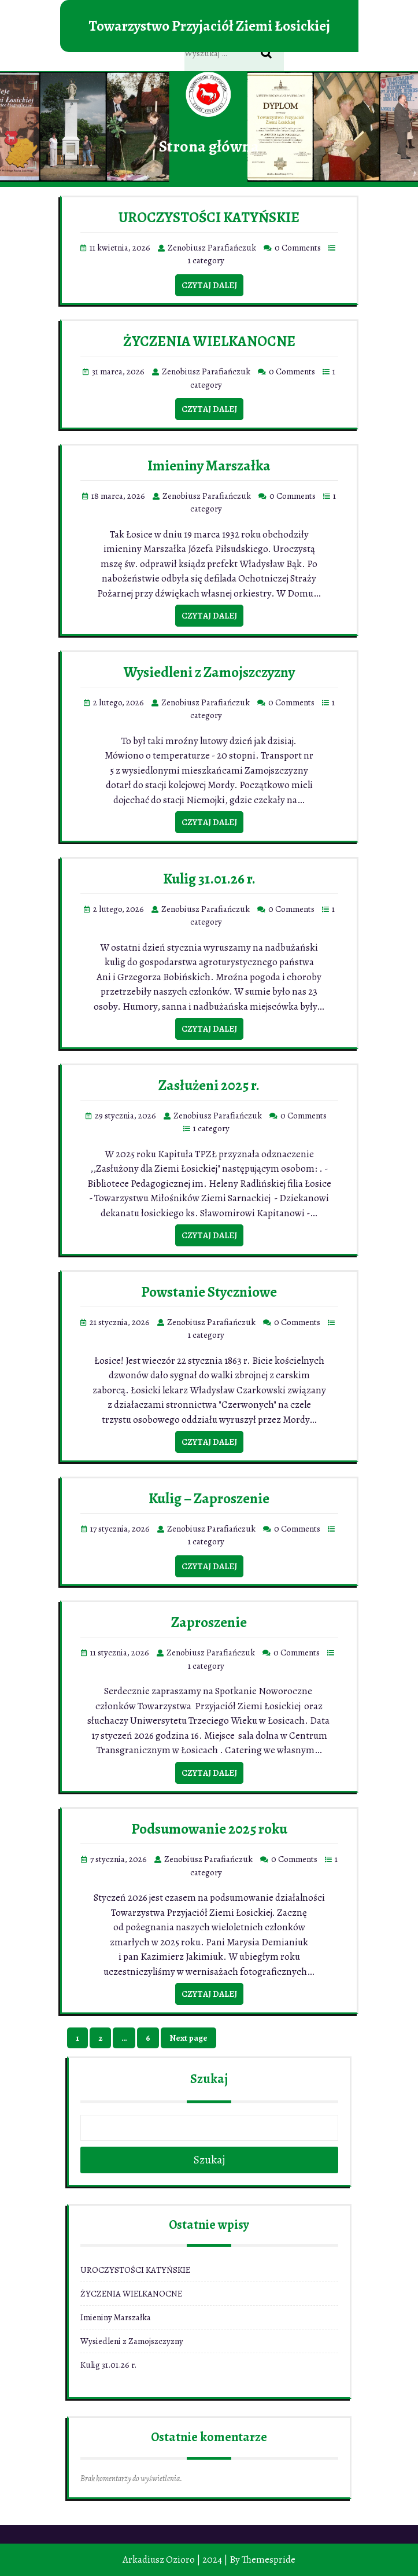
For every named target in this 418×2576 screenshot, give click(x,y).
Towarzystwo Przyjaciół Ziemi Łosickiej (209, 26)
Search (272, 53)
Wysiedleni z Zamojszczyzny (209, 672)
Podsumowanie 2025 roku (209, 1829)
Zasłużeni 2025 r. (209, 1085)
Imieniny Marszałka (209, 466)
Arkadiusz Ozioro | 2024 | (175, 2559)
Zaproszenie (209, 1622)
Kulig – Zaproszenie (209, 1498)
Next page (188, 2038)
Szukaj (209, 2079)
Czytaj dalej (209, 285)
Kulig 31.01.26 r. (209, 879)
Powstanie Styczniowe (209, 1292)
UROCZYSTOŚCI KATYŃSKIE (209, 217)
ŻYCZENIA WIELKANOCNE (209, 341)
